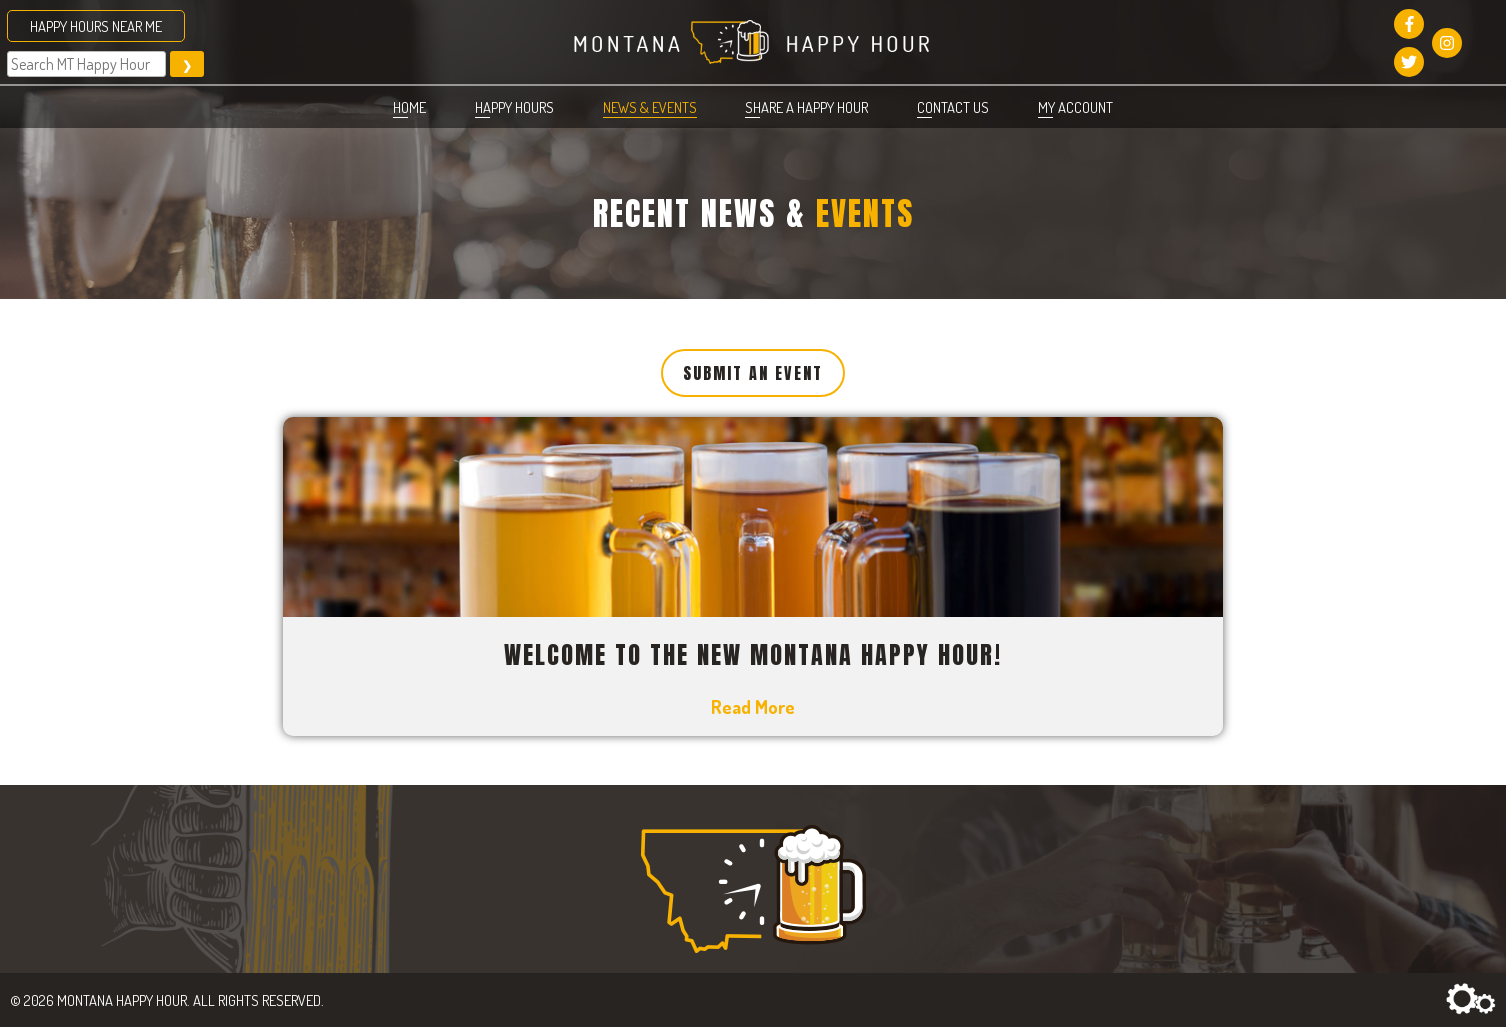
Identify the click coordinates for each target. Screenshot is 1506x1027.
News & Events (650, 107)
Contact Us (953, 107)
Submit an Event (753, 373)
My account (1075, 107)
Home (409, 107)
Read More (753, 706)
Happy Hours (514, 107)
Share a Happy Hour (806, 107)
